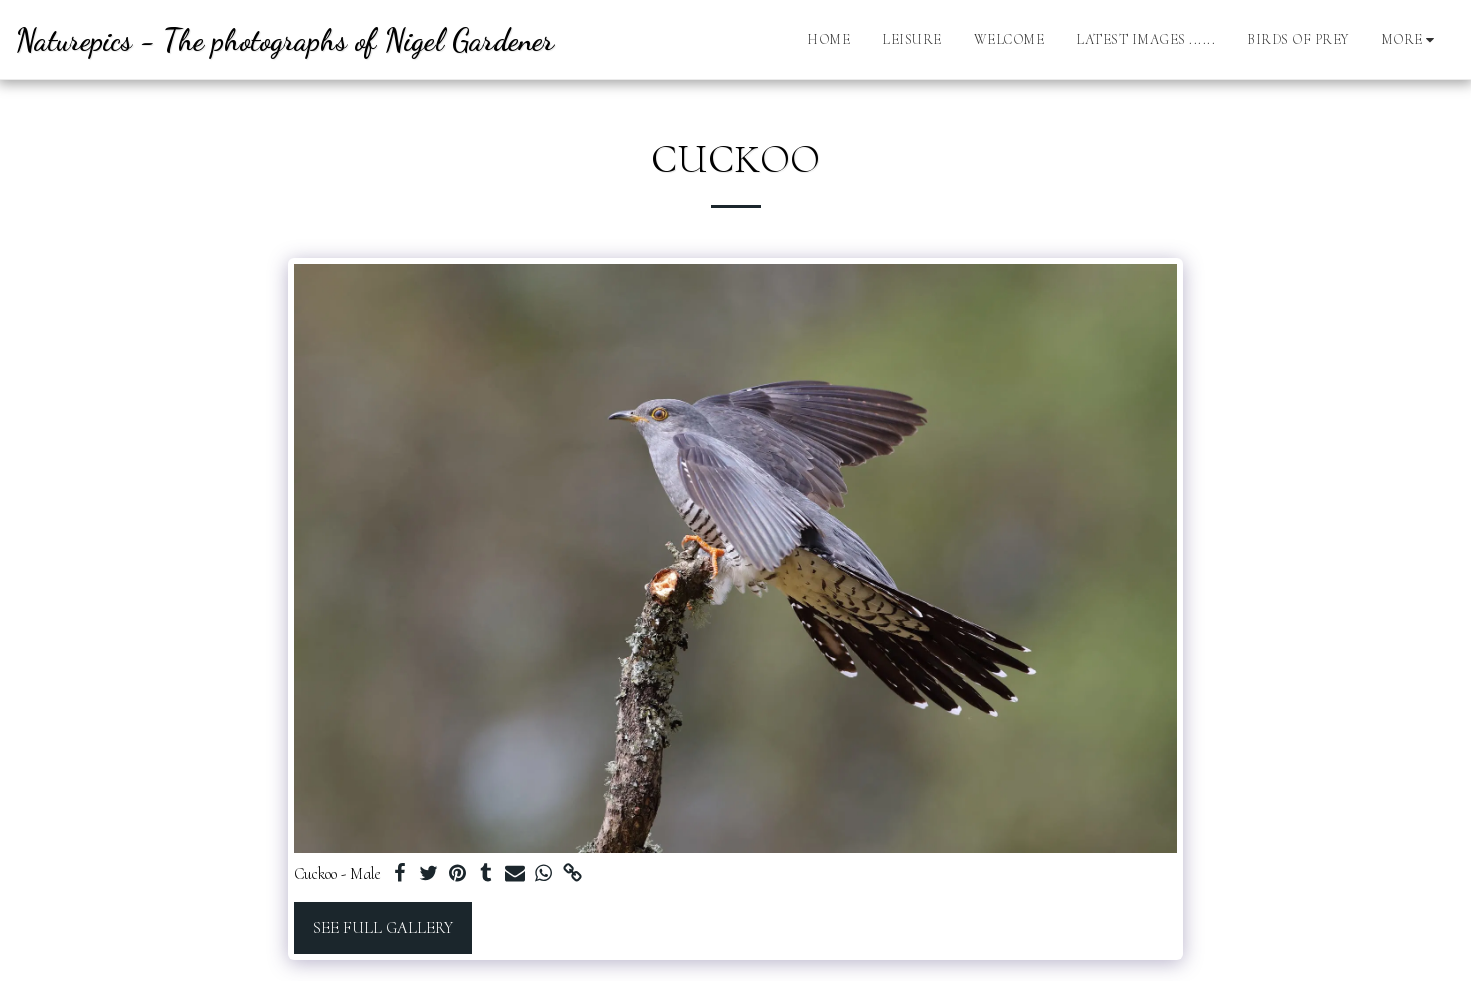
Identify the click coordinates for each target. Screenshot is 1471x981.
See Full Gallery (383, 928)
